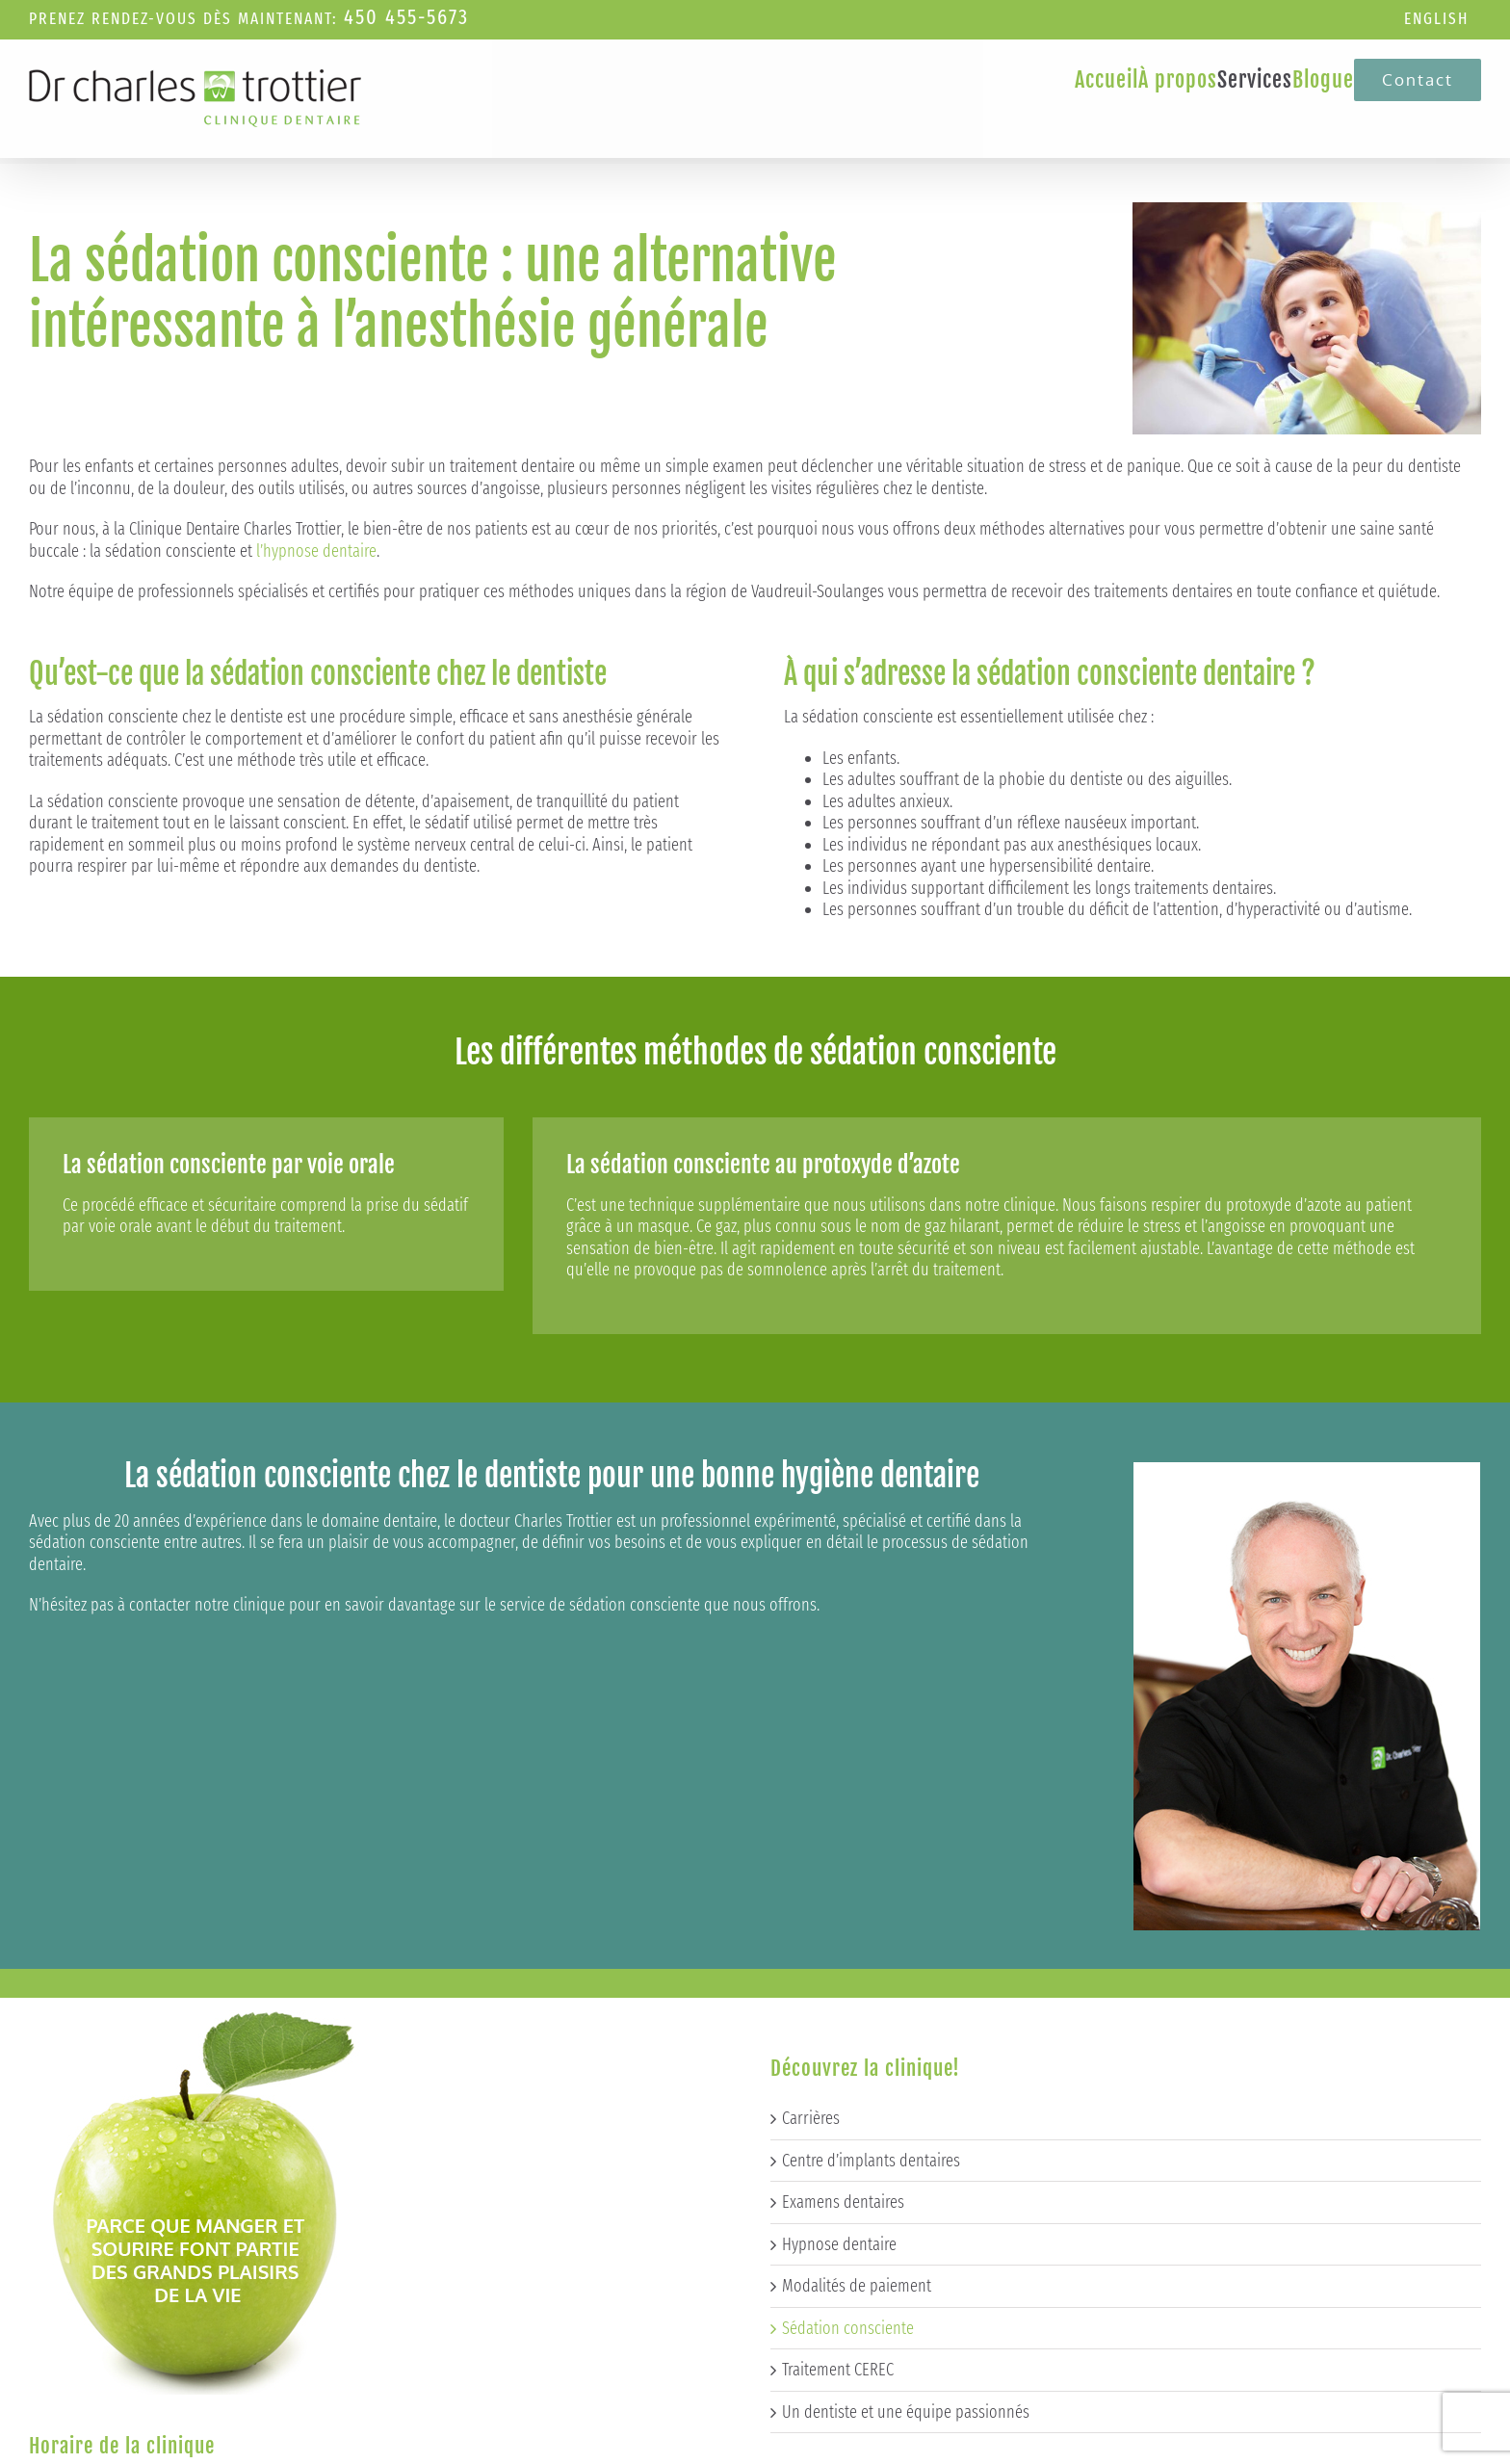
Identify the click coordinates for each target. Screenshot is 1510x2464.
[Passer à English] (1436, 19)
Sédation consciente (848, 2001)
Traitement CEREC (838, 2043)
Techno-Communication (632, 2448)
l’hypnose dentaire (316, 551)
